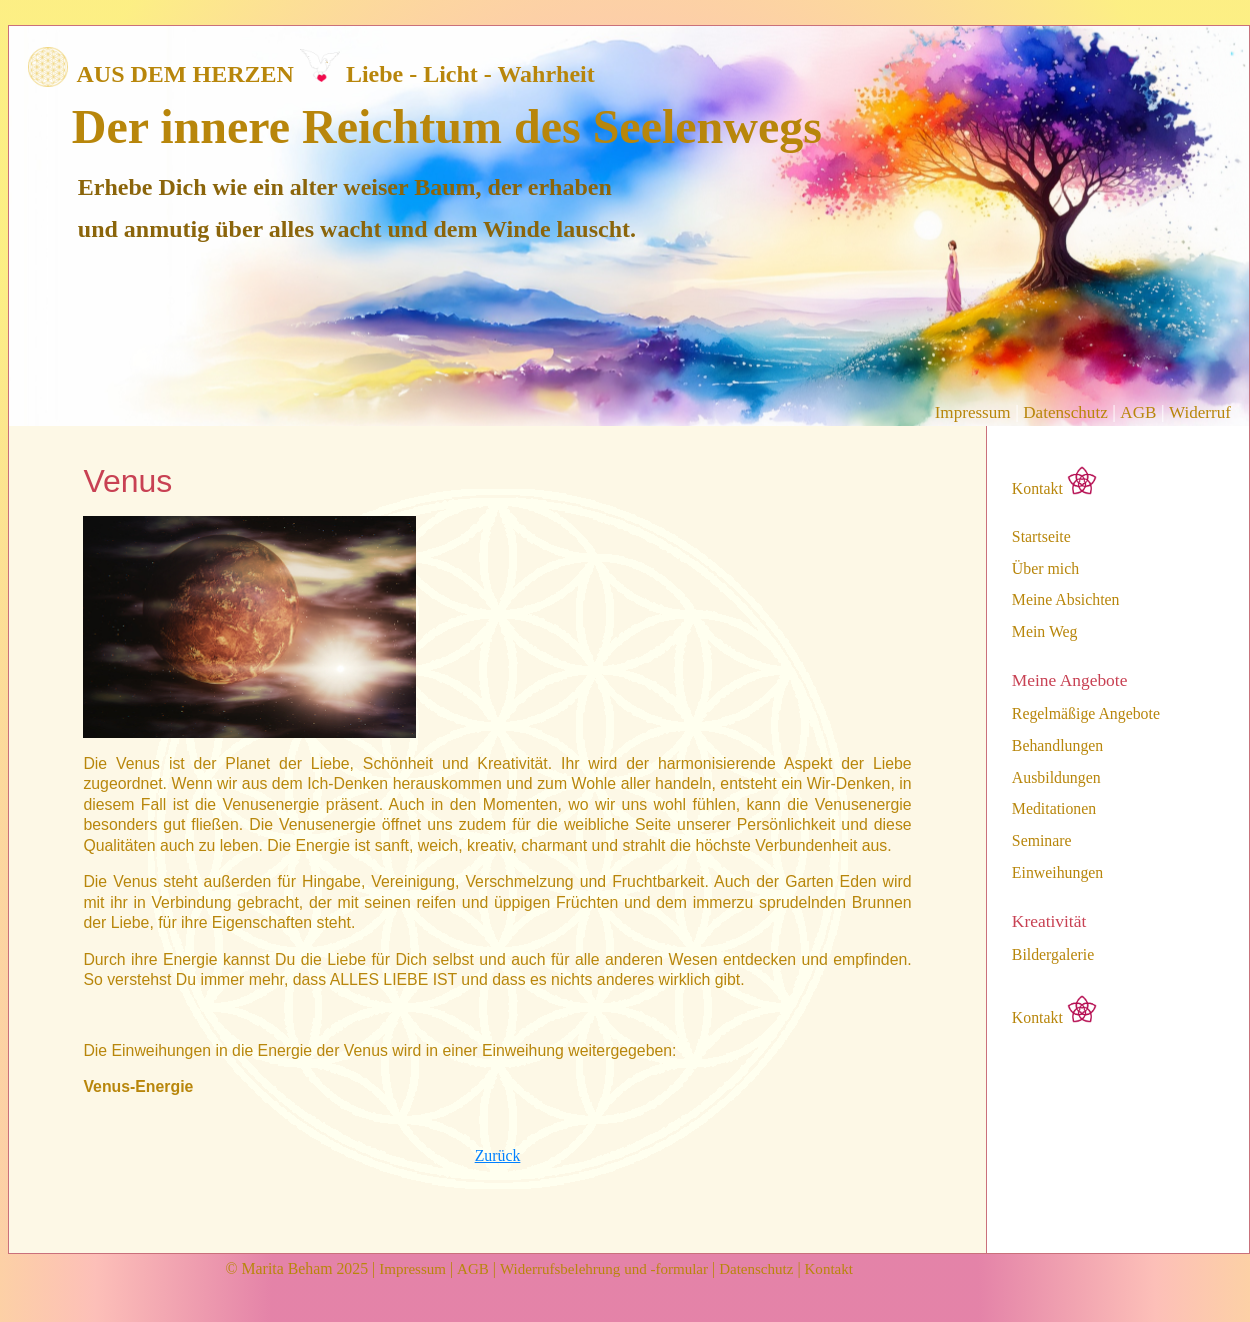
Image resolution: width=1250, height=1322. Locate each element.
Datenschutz (1065, 412)
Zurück (498, 1155)
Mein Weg (1045, 632)
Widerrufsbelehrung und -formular (604, 1269)
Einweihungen (1057, 873)
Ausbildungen (1056, 778)
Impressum (973, 412)
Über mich (1045, 569)
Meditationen (1054, 809)
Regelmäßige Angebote (1086, 714)
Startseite (1041, 537)
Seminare (1042, 841)
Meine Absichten (1066, 600)
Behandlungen (1057, 746)
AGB (1138, 412)
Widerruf (1200, 412)
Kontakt (1054, 481)
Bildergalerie (1053, 955)
